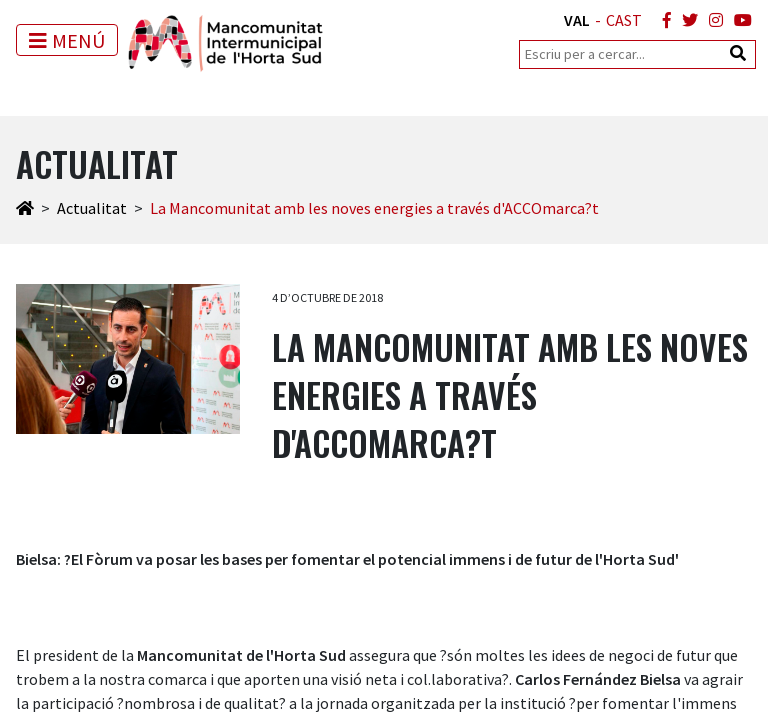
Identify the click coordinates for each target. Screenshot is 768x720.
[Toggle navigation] (67, 40)
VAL (577, 20)
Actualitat (92, 208)
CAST (624, 20)
